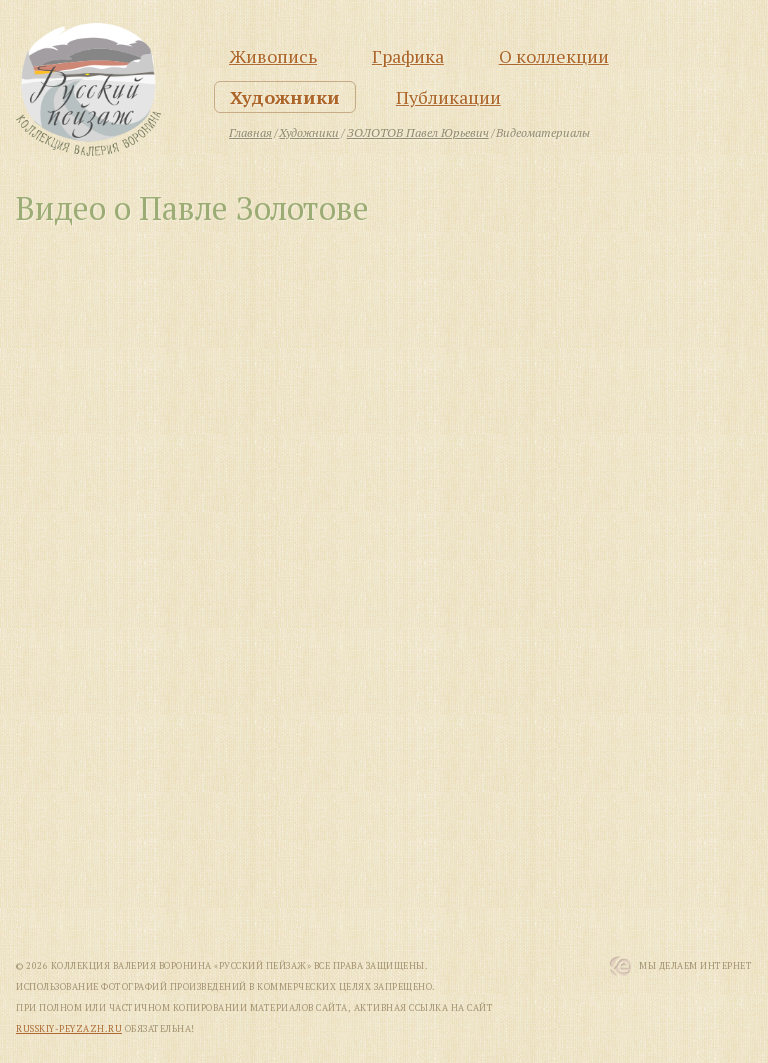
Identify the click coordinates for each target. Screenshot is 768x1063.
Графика (408, 56)
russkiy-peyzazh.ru (69, 1029)
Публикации (448, 97)
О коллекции (554, 56)
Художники (285, 97)
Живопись (273, 56)
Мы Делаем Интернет (695, 966)
